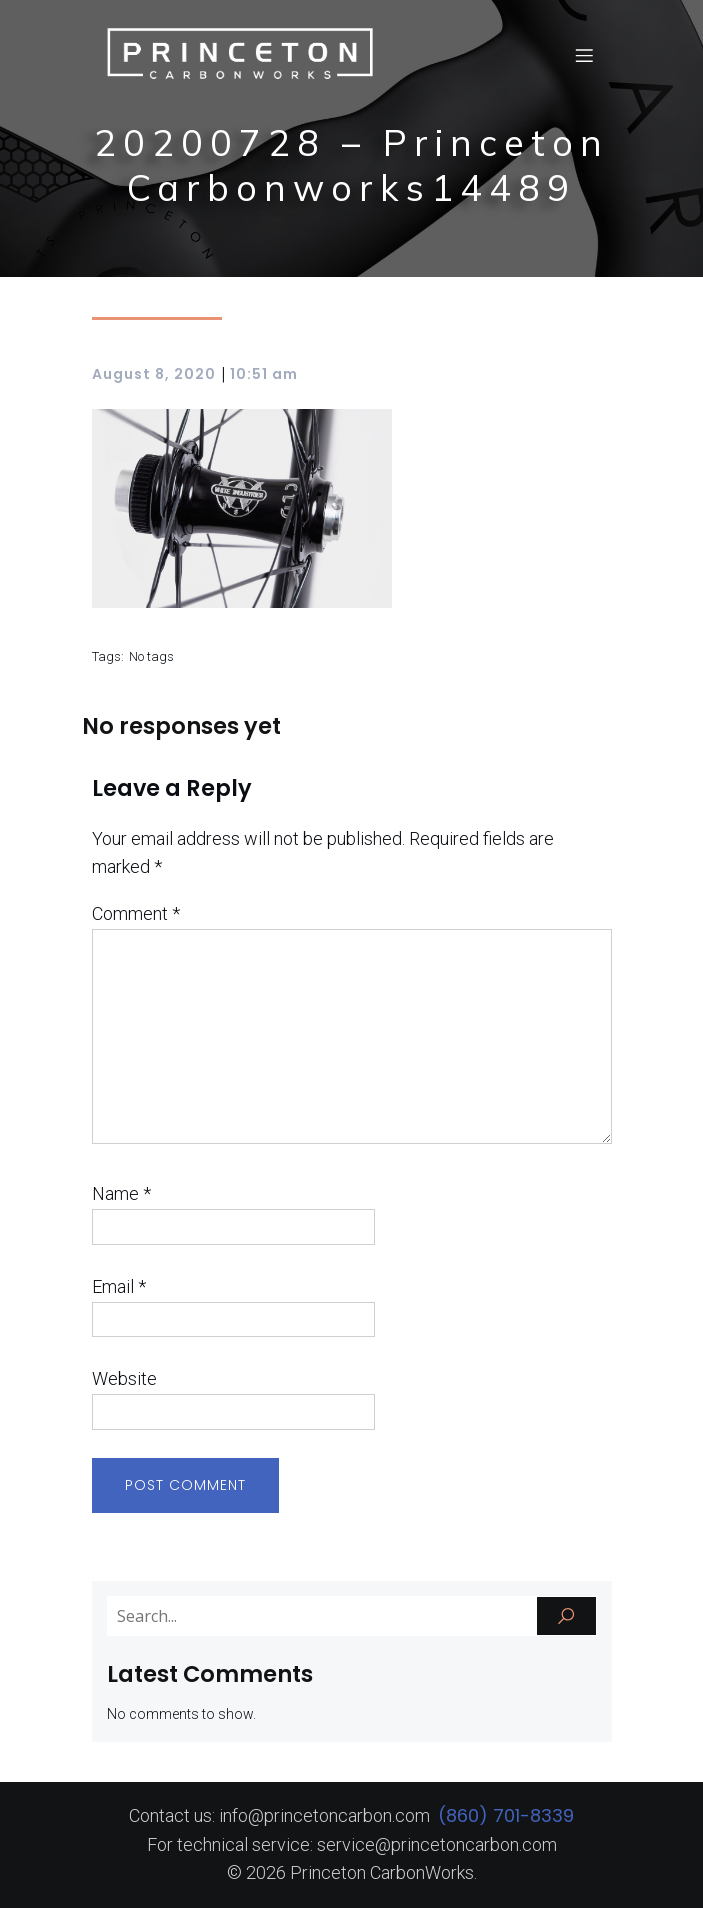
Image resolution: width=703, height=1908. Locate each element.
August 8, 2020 (154, 374)
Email (119, 1286)
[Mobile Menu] (585, 55)
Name (121, 1193)
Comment (136, 913)
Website (124, 1378)
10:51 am (264, 374)
